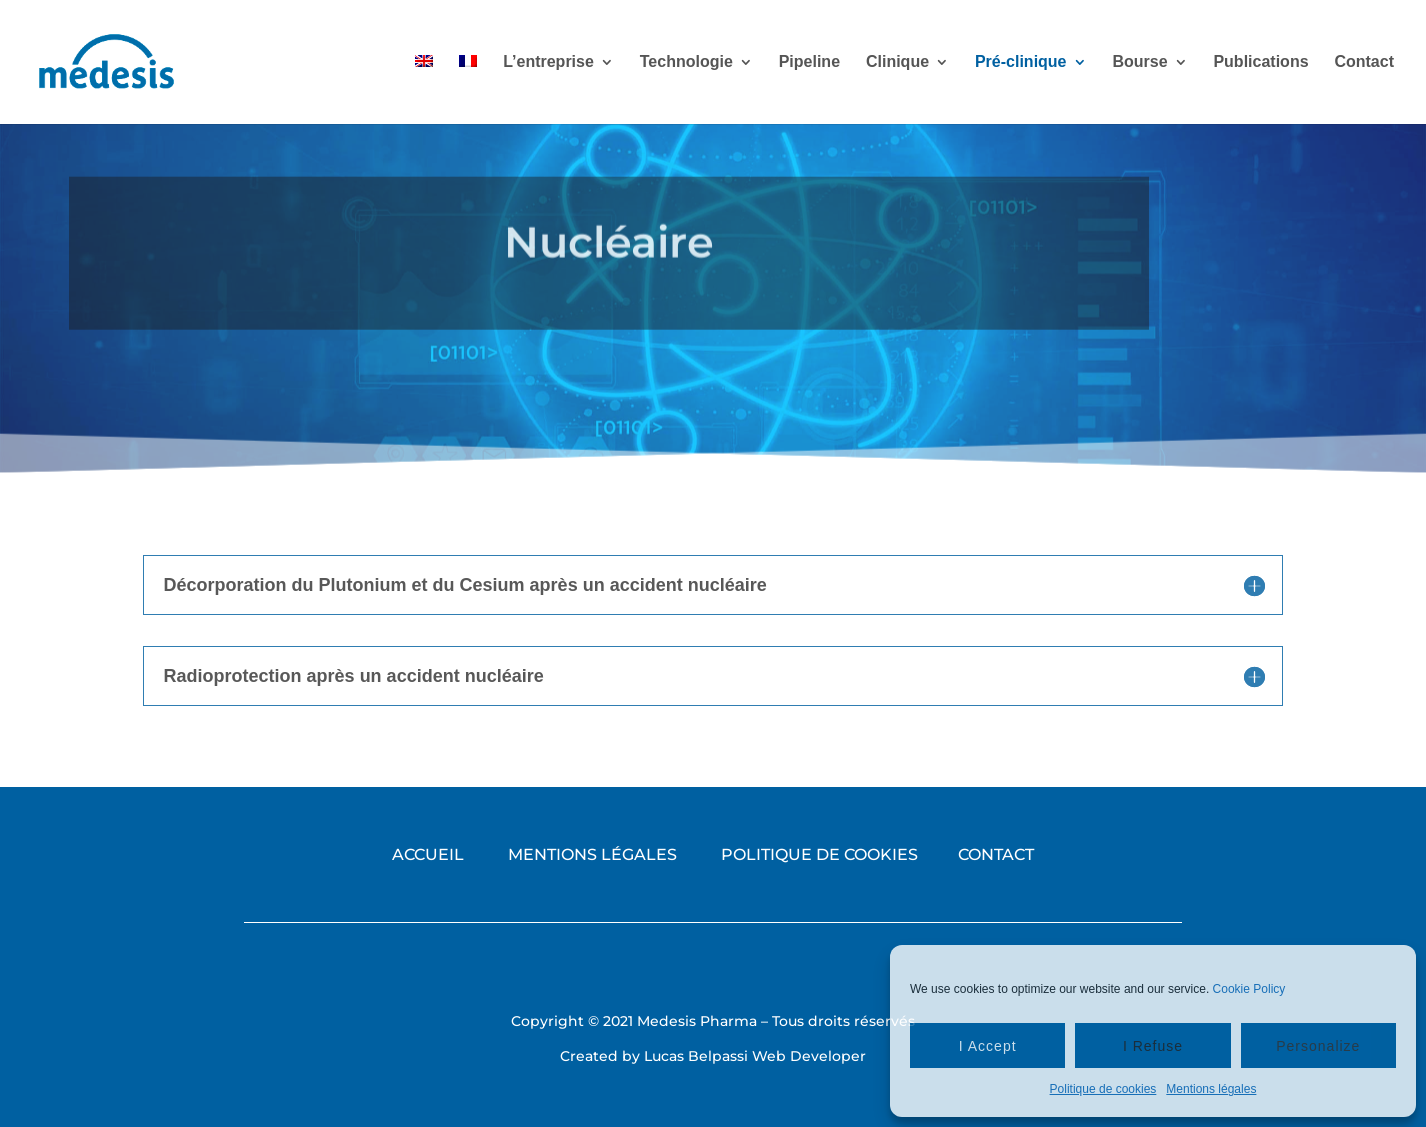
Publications (1260, 62)
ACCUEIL (428, 854)
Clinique (897, 62)
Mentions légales (1211, 1089)
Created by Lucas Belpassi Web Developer (713, 1056)
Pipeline (809, 62)
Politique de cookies (1103, 1089)
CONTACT (996, 854)
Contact (1364, 62)
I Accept (988, 1046)
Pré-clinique (1021, 62)
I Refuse (1153, 1046)
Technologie (686, 62)
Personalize (1318, 1046)
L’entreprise (548, 62)
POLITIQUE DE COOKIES (819, 854)
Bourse (1139, 62)
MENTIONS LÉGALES (592, 854)
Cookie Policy (1249, 989)
